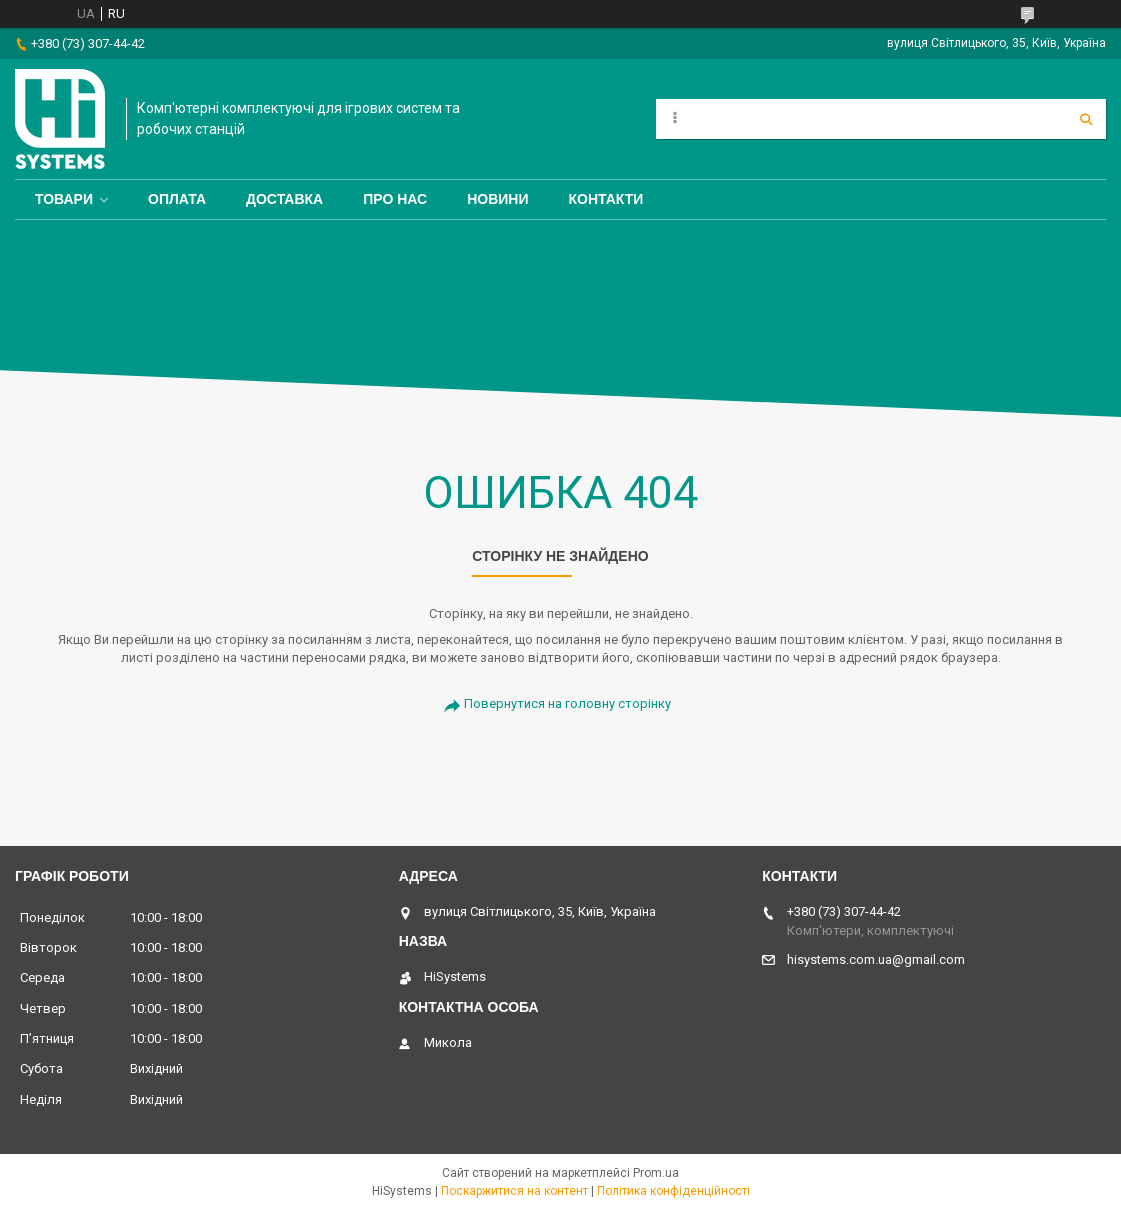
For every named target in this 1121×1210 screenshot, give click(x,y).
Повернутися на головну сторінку (567, 703)
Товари (64, 199)
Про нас (395, 199)
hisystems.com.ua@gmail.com (876, 959)
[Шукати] (1086, 119)
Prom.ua (656, 1173)
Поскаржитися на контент (514, 1191)
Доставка (284, 199)
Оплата (177, 199)
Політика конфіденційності (673, 1191)
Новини (497, 199)
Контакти (606, 199)
